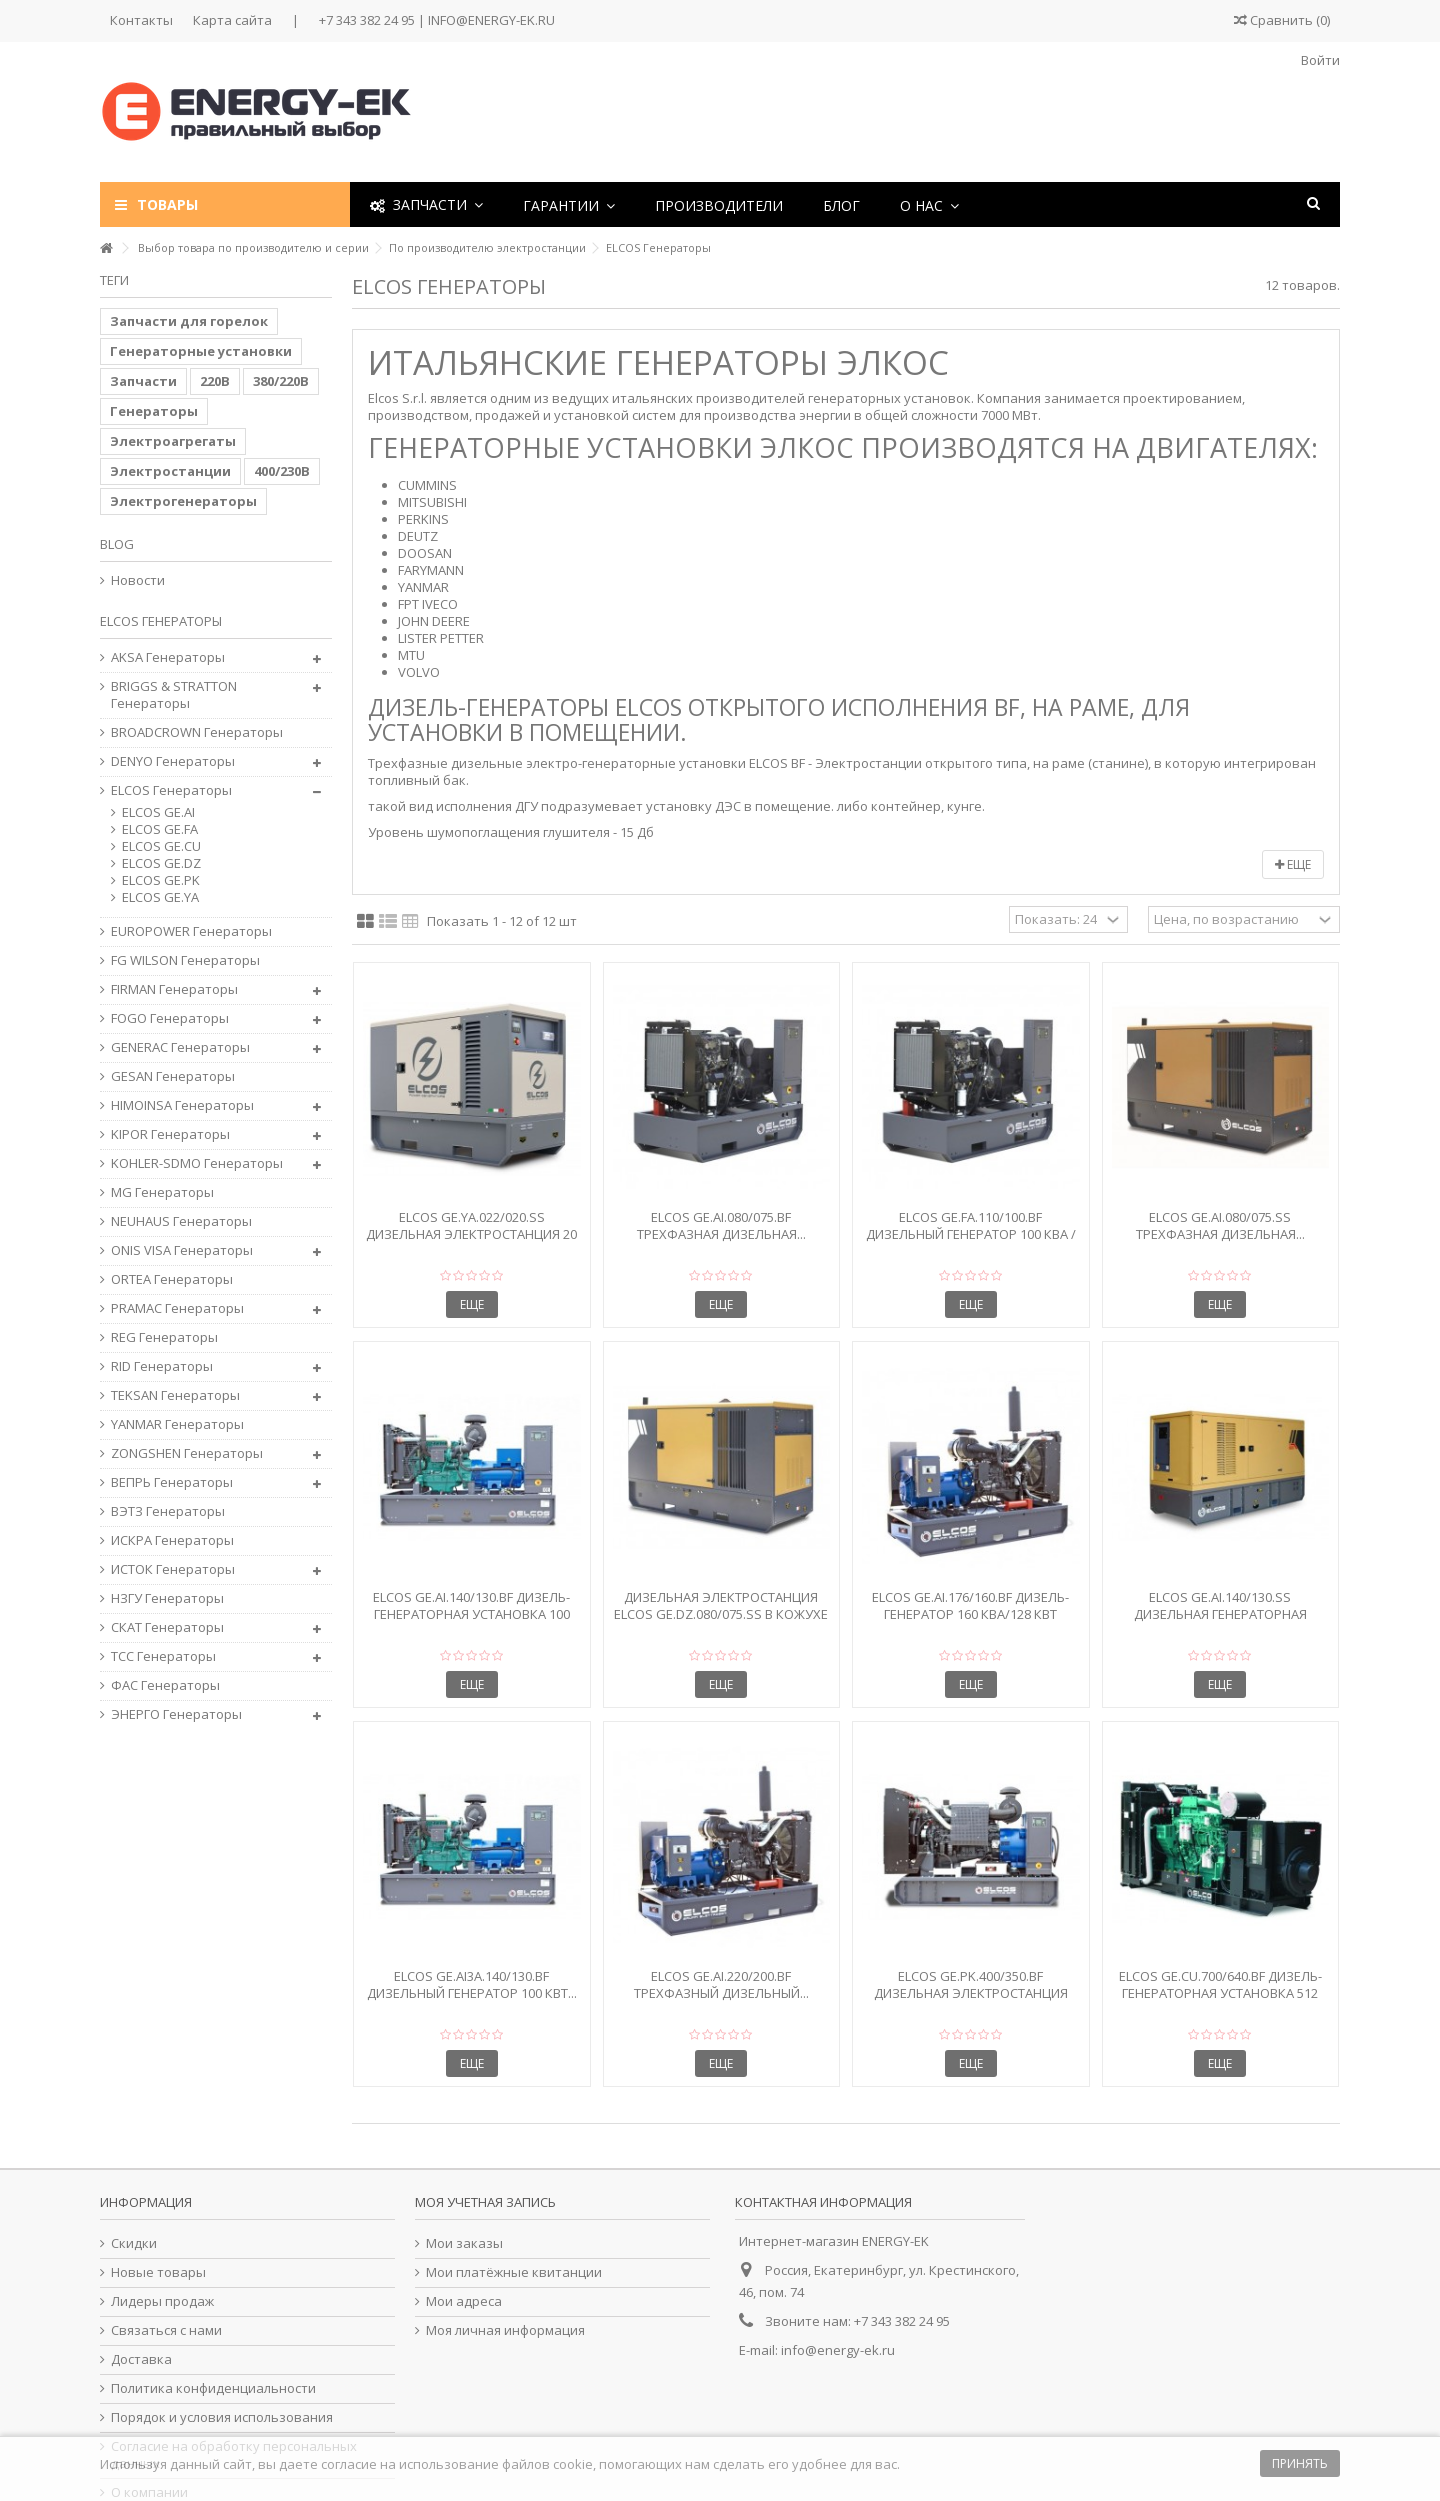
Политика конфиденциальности (213, 2388)
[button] (569, 204)
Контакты (141, 20)
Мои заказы (464, 2243)
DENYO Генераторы (173, 761)
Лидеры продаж (162, 2301)
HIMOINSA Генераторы (182, 1105)
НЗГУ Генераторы (167, 1598)
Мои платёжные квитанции (514, 2272)
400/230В (282, 471)
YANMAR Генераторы (177, 1424)
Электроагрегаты (173, 441)
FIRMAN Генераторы (174, 989)
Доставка (141, 2359)
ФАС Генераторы (165, 1685)
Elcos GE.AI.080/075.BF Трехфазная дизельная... (721, 1225)
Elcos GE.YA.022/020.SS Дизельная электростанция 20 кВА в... (471, 1234)
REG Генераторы (164, 1337)
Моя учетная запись (485, 2202)
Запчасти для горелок (189, 321)
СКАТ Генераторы (167, 1627)
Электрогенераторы (183, 501)
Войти (1319, 60)
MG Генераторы (162, 1192)
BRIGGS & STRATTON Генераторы (174, 695)
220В (215, 381)
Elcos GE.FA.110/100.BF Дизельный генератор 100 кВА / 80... (971, 1234)
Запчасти (143, 381)
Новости (138, 580)
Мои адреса (464, 2301)
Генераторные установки (201, 351)
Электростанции (170, 471)
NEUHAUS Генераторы (181, 1221)
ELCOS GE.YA (160, 897)
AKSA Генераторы (168, 657)
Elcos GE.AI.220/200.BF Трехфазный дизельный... (721, 1984)
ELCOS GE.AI (158, 812)
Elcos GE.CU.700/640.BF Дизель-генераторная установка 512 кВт (1220, 1993)
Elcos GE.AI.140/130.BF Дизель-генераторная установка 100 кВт (471, 1614)
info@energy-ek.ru (838, 2350)
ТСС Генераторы (163, 1656)
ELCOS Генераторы (171, 790)
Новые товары (158, 2272)
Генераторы (154, 411)
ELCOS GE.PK (161, 880)
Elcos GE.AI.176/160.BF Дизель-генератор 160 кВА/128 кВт (970, 1605)
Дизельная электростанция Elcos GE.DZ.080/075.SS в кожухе (721, 1605)
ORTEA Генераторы (172, 1279)
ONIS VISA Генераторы (182, 1250)
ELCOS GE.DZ (161, 863)
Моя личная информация (505, 2330)
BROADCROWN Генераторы (197, 732)
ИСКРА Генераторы (172, 1540)
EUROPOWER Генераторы (191, 931)
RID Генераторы (162, 1366)
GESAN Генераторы (173, 1076)
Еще (1293, 864)
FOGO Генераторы (170, 1018)
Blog (117, 544)
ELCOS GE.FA (160, 829)
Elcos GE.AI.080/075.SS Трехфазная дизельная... (1220, 1225)
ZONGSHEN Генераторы (187, 1453)
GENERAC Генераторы (180, 1047)
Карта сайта (232, 20)
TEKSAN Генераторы (175, 1395)
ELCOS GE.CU (161, 846)
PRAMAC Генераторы (177, 1308)
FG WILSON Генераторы (185, 960)
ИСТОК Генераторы (173, 1569)
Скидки (134, 2243)
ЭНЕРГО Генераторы (176, 1714)
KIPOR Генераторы (170, 1134)
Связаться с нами (166, 2330)
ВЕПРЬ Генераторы (172, 1482)
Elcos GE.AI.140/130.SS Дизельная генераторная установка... (1220, 1614)
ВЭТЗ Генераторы (168, 1511)
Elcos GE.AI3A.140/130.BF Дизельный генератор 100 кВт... (472, 1984)
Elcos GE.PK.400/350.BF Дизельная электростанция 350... (971, 1993)
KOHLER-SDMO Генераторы (197, 1163)
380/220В (281, 381)
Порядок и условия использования (222, 2417)
